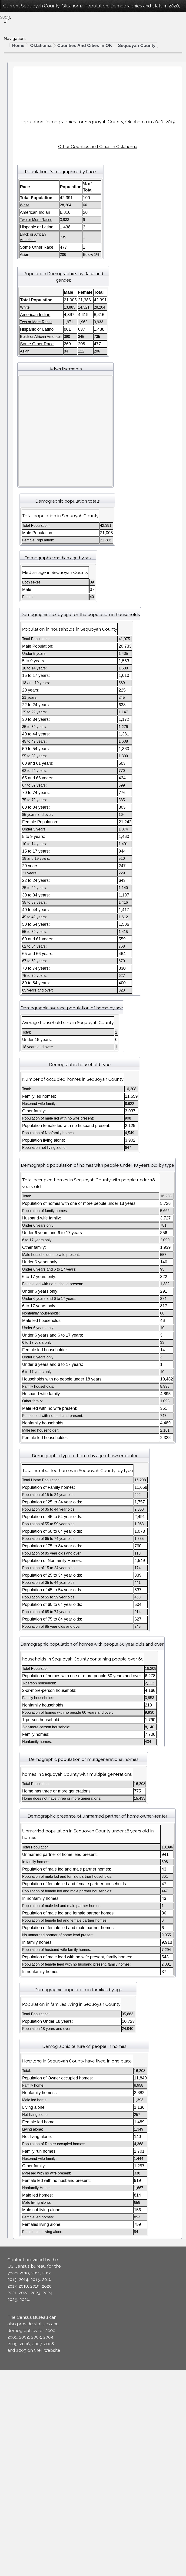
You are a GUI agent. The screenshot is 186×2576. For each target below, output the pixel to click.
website (52, 2350)
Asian (24, 255)
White (25, 205)
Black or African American (41, 337)
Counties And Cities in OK (84, 45)
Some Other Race (36, 247)
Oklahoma (41, 45)
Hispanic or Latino (36, 227)
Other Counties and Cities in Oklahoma (97, 146)
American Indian (35, 212)
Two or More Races (36, 220)
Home (18, 45)
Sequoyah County (137, 45)
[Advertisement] (97, 91)
